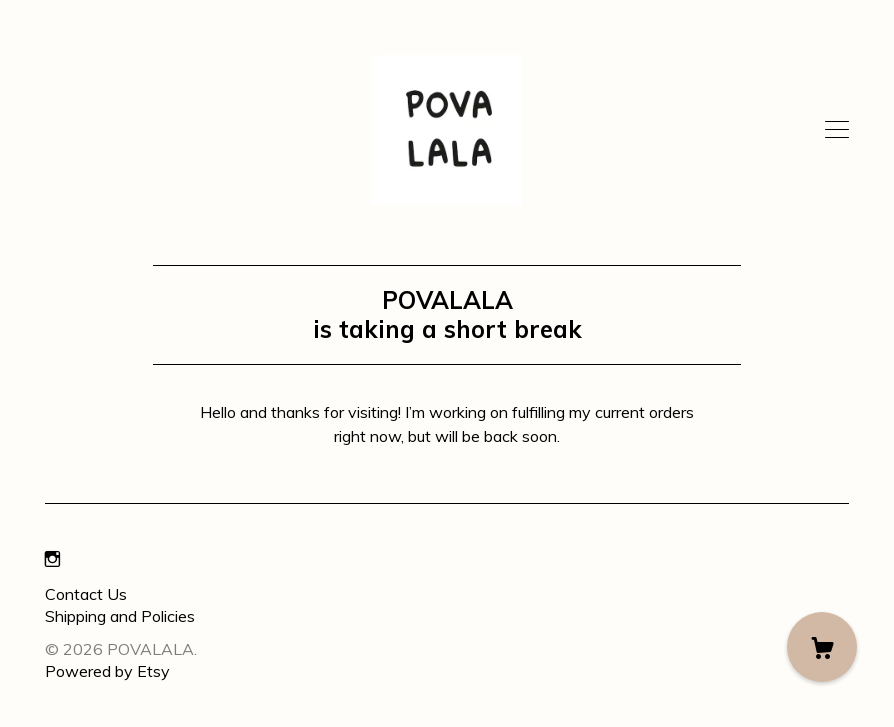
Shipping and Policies (120, 616)
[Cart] (822, 647)
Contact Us (86, 594)
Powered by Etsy (107, 671)
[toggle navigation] (837, 130)
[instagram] (52, 560)
